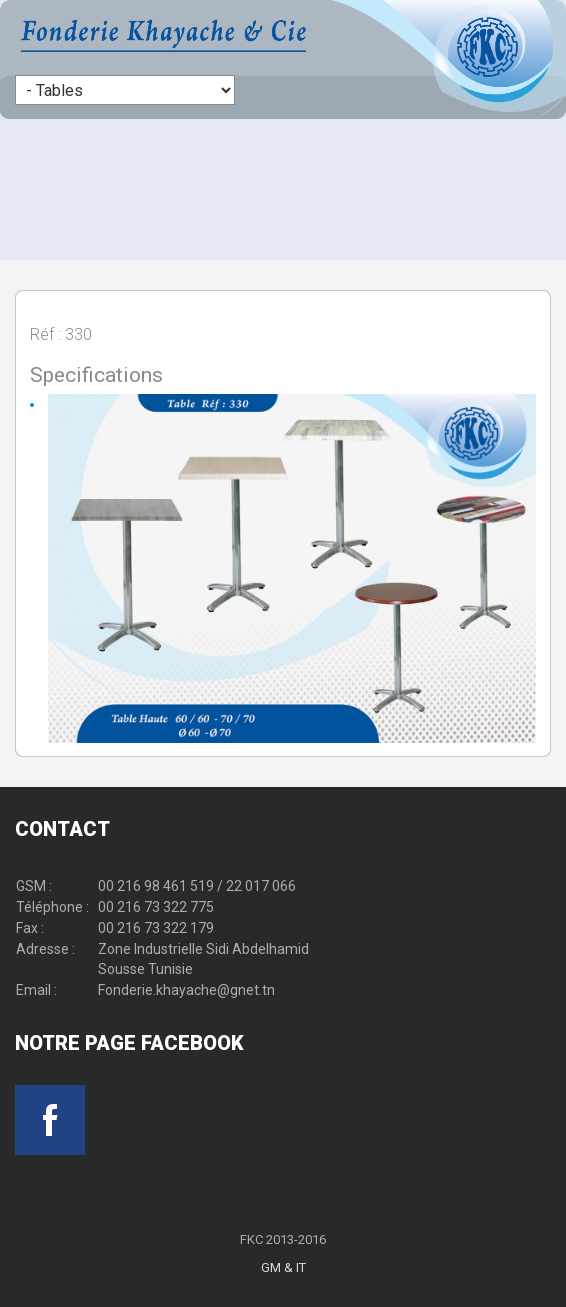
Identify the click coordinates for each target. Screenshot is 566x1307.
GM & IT (283, 1267)
